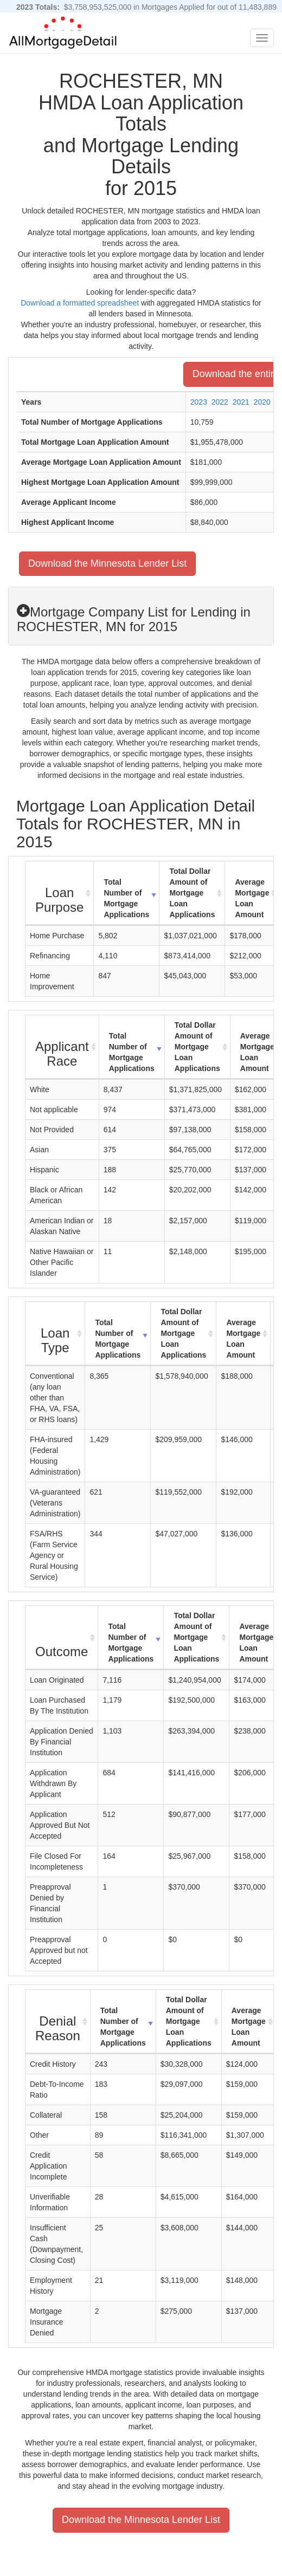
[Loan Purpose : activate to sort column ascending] (59, 893)
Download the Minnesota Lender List (107, 563)
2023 (198, 402)
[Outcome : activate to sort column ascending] (61, 1638)
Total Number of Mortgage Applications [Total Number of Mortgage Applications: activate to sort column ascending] (126, 898)
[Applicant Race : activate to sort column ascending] (62, 1047)
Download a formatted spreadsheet (80, 303)
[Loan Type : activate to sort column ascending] (55, 1334)
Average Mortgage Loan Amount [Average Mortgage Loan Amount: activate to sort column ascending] (252, 898)
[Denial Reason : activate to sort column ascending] (58, 2022)
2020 (262, 402)
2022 (219, 402)
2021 (241, 402)
